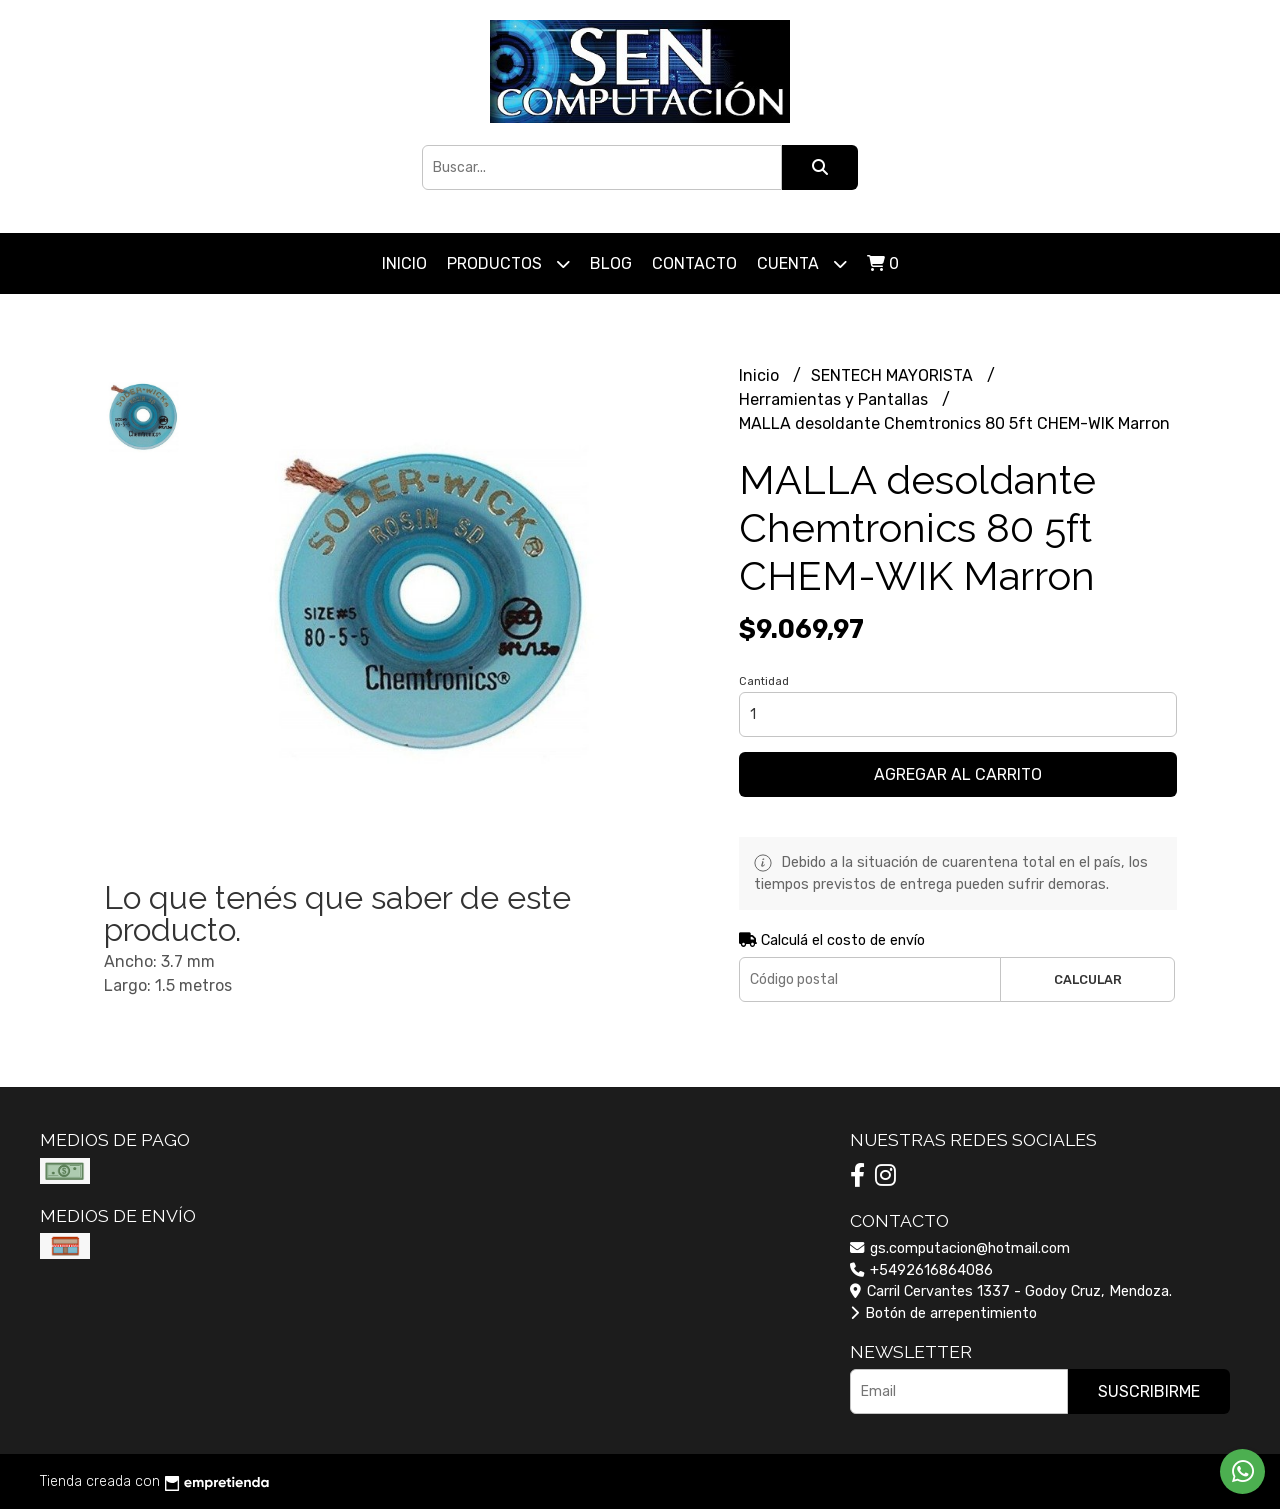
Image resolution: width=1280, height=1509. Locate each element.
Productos (508, 263)
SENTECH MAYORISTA (894, 375)
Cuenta (802, 263)
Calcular (1088, 979)
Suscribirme (1149, 1391)
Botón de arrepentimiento (943, 1313)
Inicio (404, 263)
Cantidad (764, 681)
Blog (611, 263)
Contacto (694, 263)
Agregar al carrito (958, 774)
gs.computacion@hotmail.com (960, 1248)
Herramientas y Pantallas (835, 399)
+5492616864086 (921, 1270)
